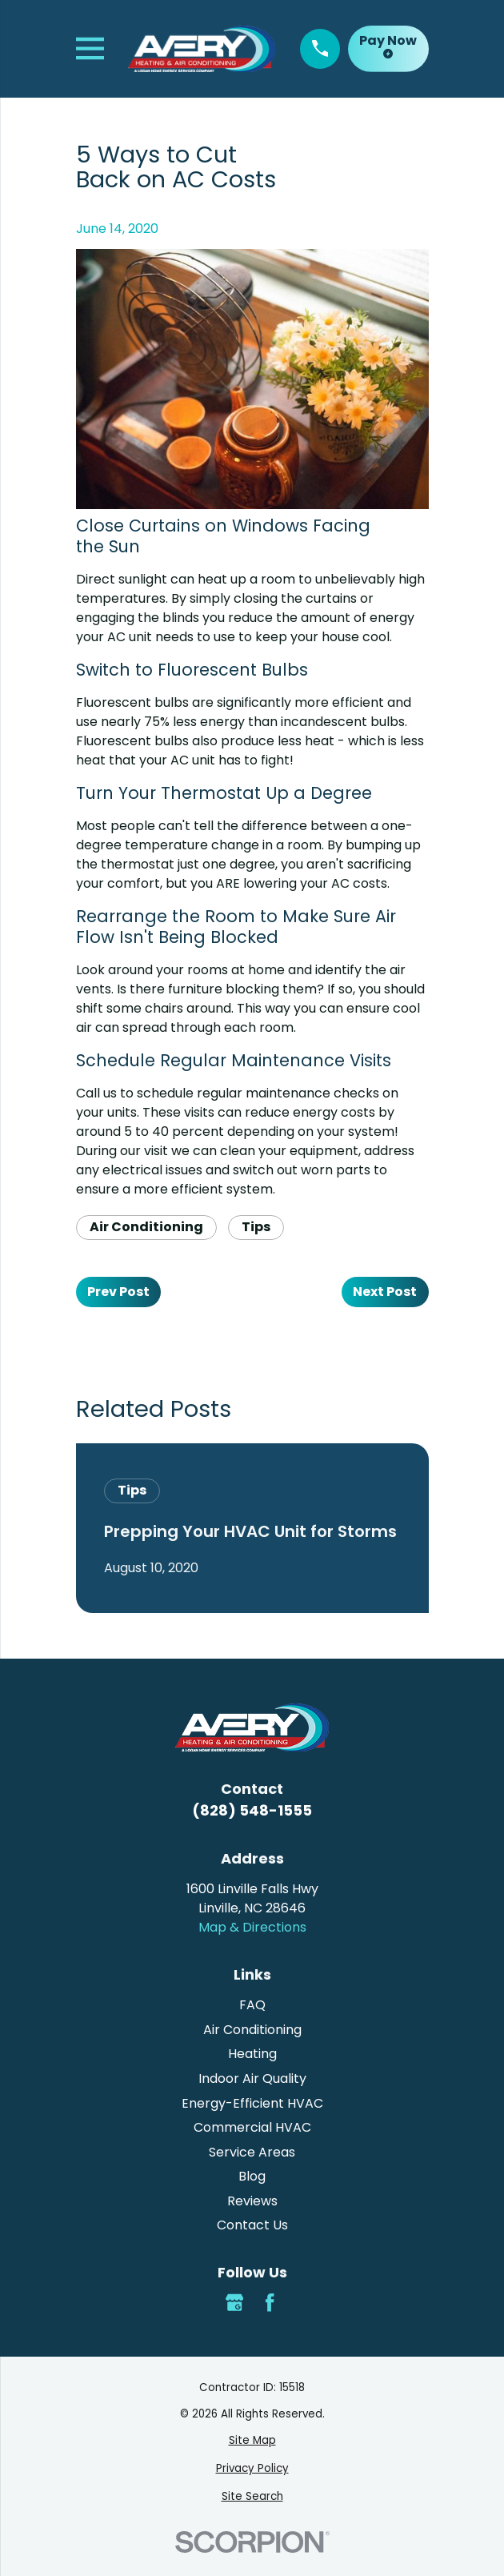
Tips (256, 1227)
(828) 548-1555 (252, 1810)
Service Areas (252, 2152)
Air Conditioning (146, 1227)
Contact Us (252, 2225)
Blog (252, 2176)
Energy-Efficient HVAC (252, 2103)
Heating (252, 2053)
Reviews (252, 2201)
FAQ (252, 2005)
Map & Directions (252, 1927)
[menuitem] (252, 2441)
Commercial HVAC (252, 2127)
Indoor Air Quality (252, 2078)
